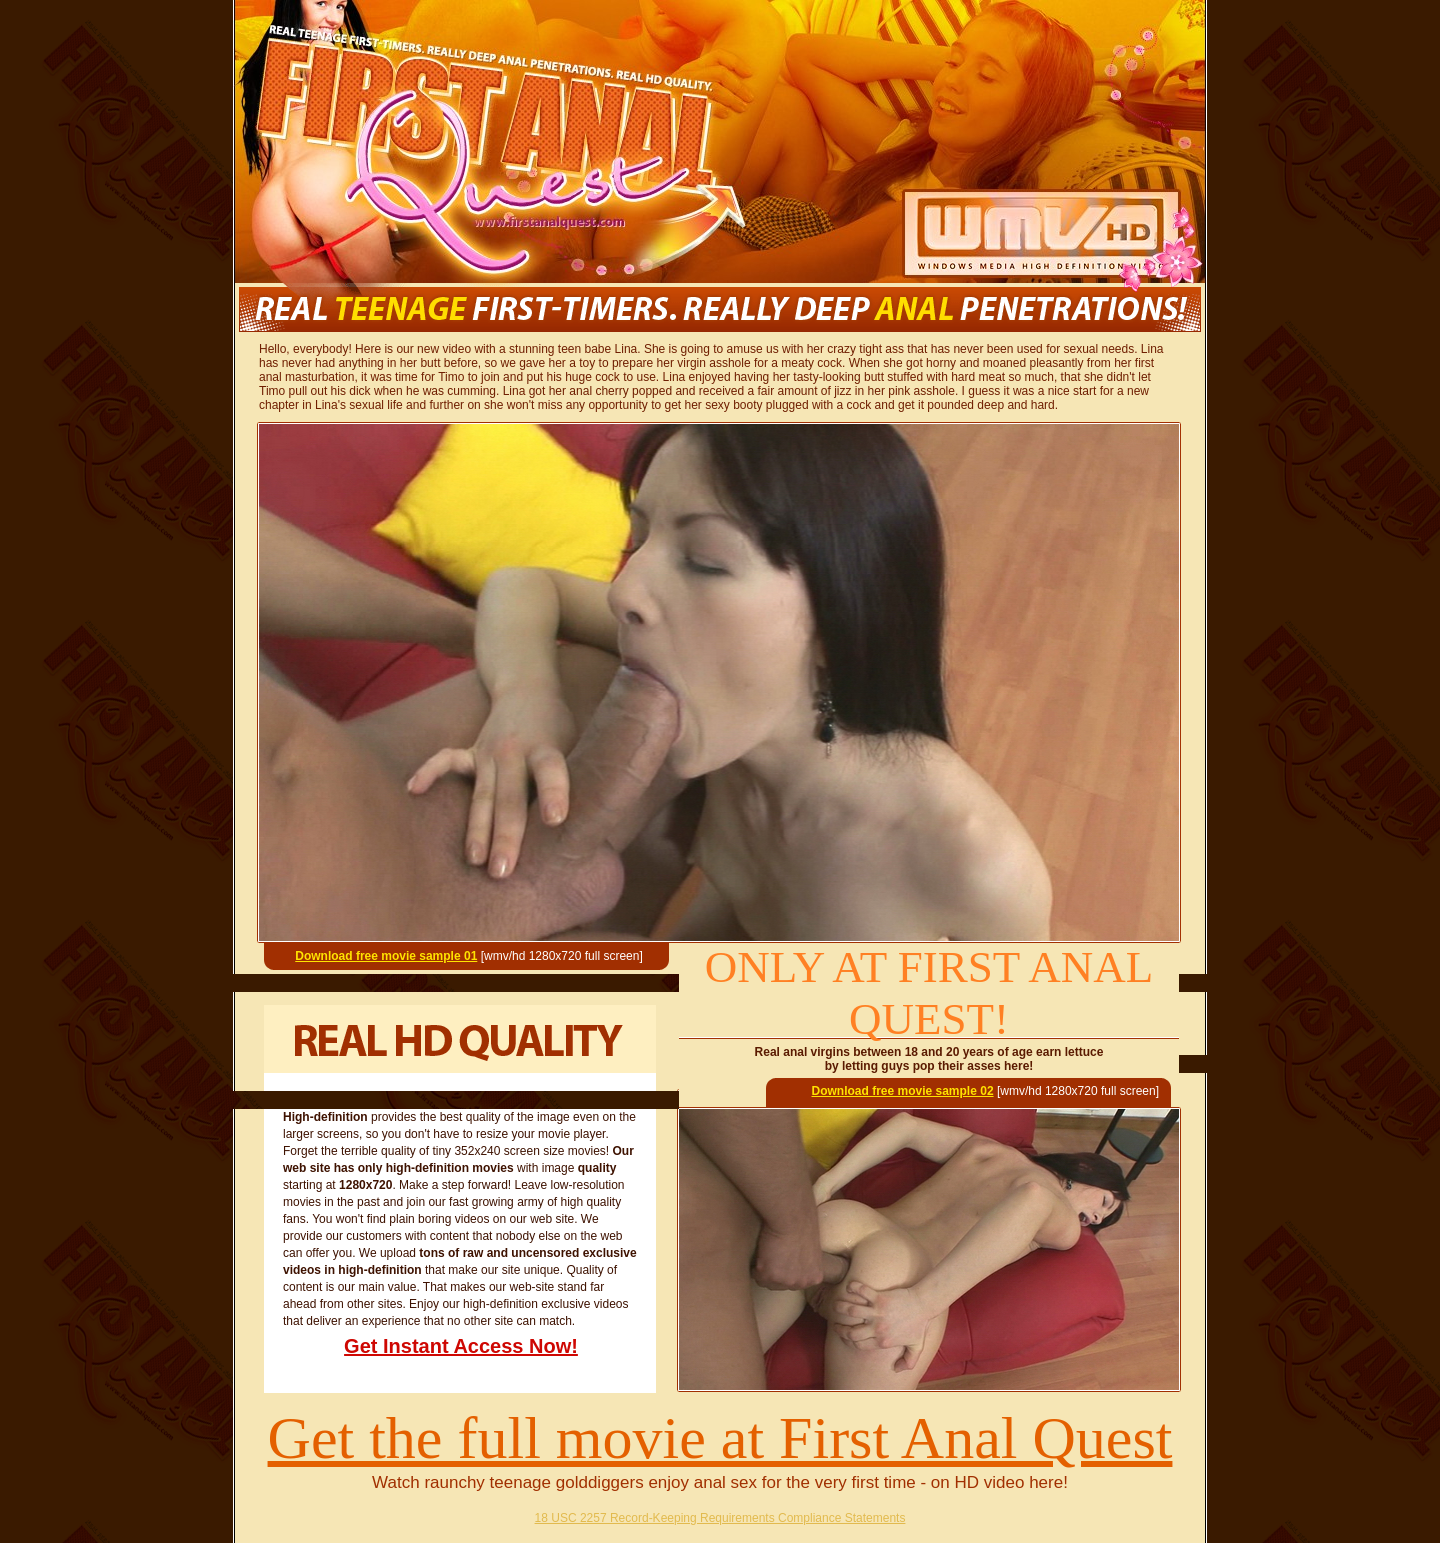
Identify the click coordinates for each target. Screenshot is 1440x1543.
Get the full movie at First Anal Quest (720, 1438)
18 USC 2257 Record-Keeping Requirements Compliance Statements (720, 1518)
